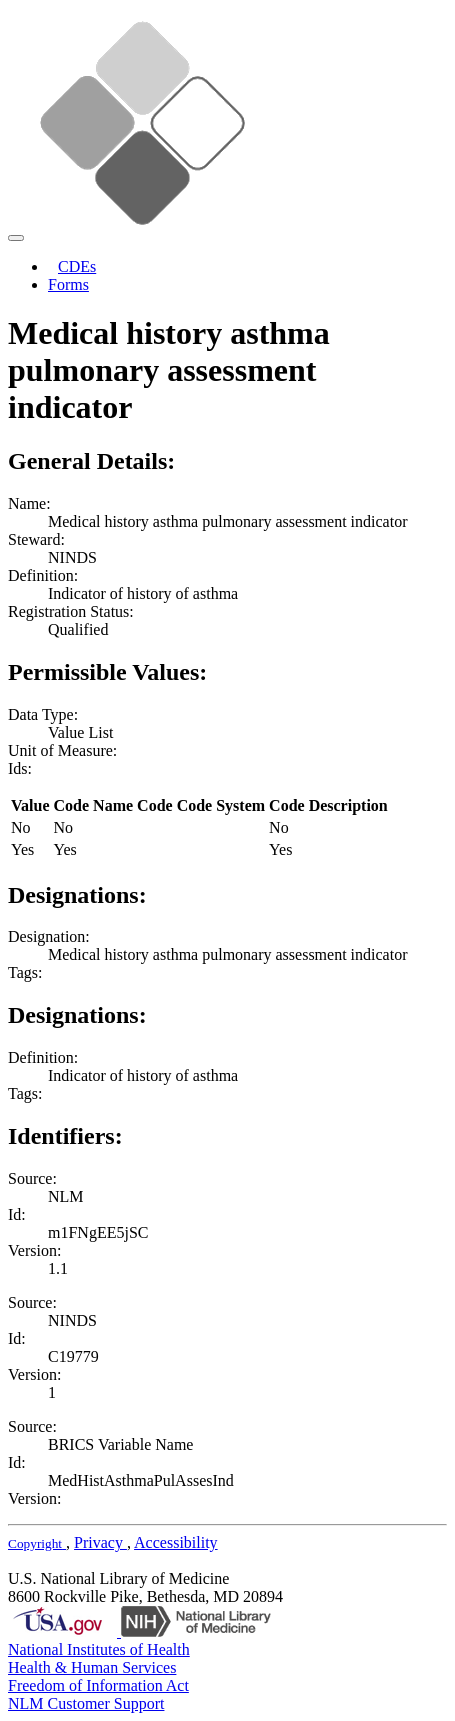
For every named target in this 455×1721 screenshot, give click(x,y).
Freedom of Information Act (98, 1685)
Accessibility (176, 1542)
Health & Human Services (92, 1667)
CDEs (77, 266)
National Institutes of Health (99, 1649)
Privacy (100, 1542)
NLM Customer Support (86, 1703)
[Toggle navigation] (16, 238)
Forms (68, 284)
